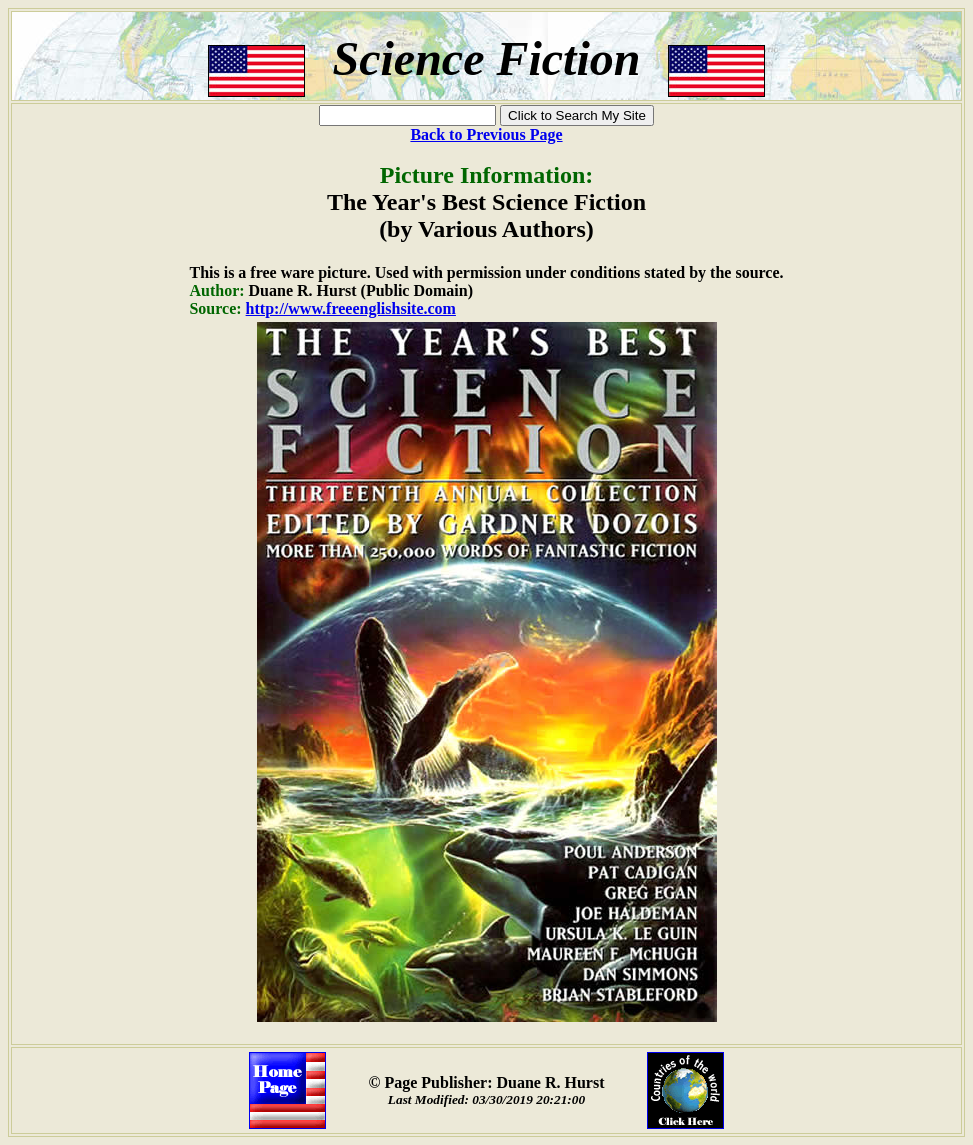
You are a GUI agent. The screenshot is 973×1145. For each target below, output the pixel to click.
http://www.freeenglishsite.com (351, 308)
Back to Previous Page (486, 134)
